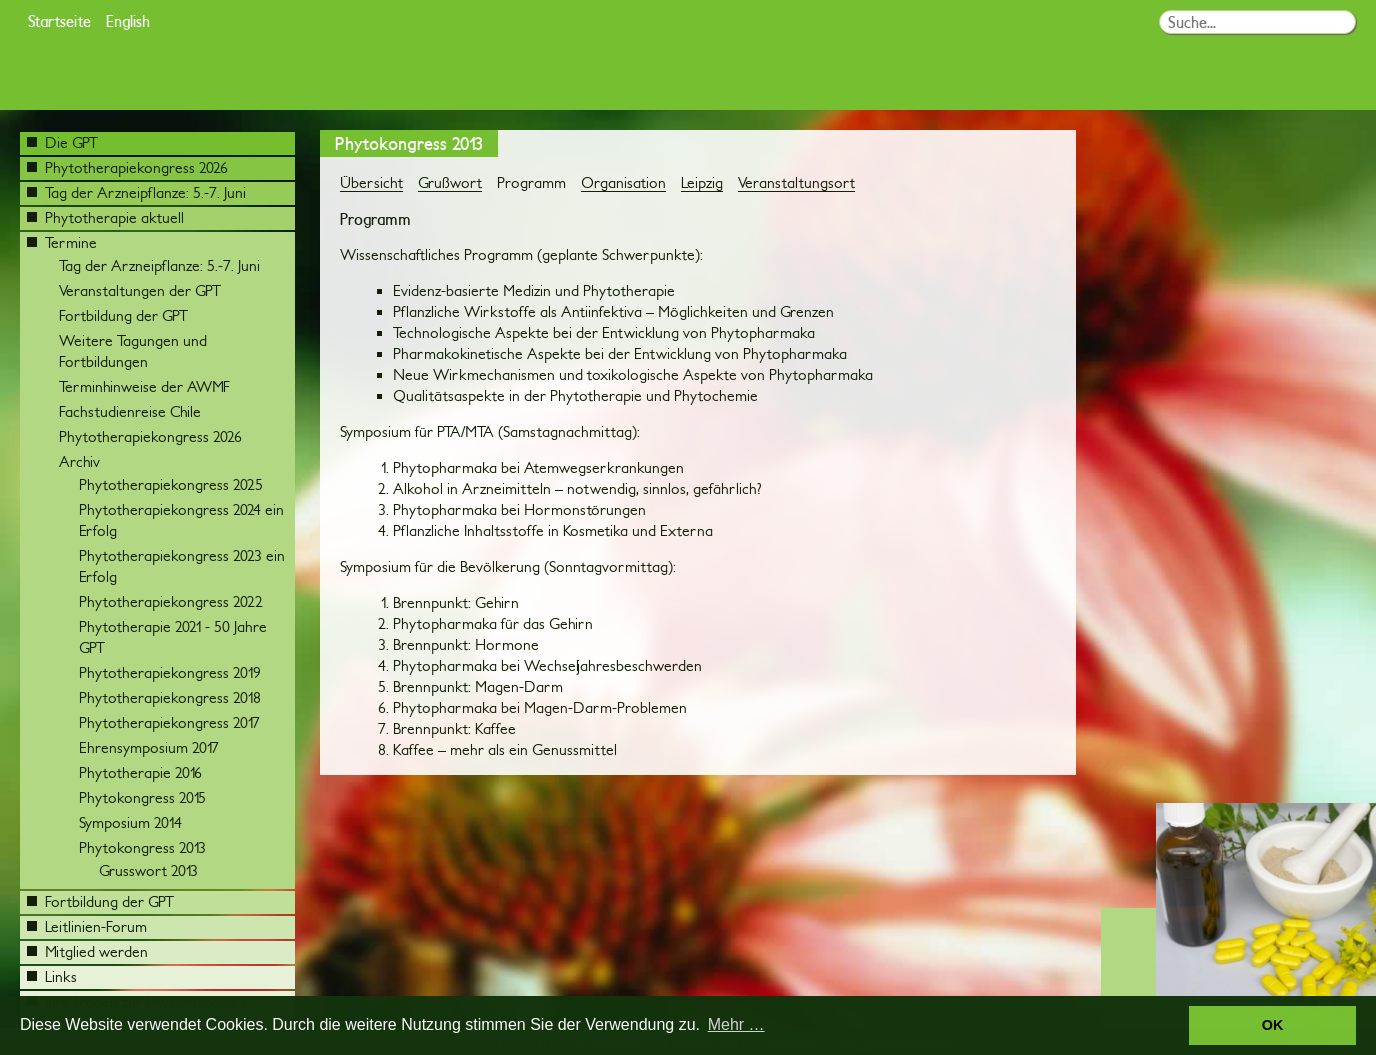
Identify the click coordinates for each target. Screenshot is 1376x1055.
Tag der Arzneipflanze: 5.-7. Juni (136, 192)
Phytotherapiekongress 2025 (171, 484)
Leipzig (702, 182)
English (128, 20)
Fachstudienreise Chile (130, 411)
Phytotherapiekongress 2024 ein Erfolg (181, 520)
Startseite (59, 20)
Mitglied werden (87, 951)
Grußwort (450, 182)
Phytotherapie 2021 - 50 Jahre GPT (173, 637)
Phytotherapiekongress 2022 (171, 601)
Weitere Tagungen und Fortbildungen (133, 351)
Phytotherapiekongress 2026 (127, 167)
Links (52, 976)
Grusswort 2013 (148, 870)
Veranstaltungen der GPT (140, 290)
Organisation (623, 182)
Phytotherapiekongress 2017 (169, 722)
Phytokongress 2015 (142, 797)
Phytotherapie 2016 (140, 772)
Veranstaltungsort (796, 182)
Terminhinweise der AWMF (144, 386)
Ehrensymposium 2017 (149, 747)
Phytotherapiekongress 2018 (170, 697)
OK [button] (1273, 1025)
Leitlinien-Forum (87, 926)
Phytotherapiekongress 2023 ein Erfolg (182, 566)
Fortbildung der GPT (123, 315)
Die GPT (62, 142)
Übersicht (371, 182)
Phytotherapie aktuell (105, 217)
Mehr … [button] (736, 1024)
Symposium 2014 (130, 822)
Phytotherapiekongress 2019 (170, 672)
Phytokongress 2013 (142, 847)
